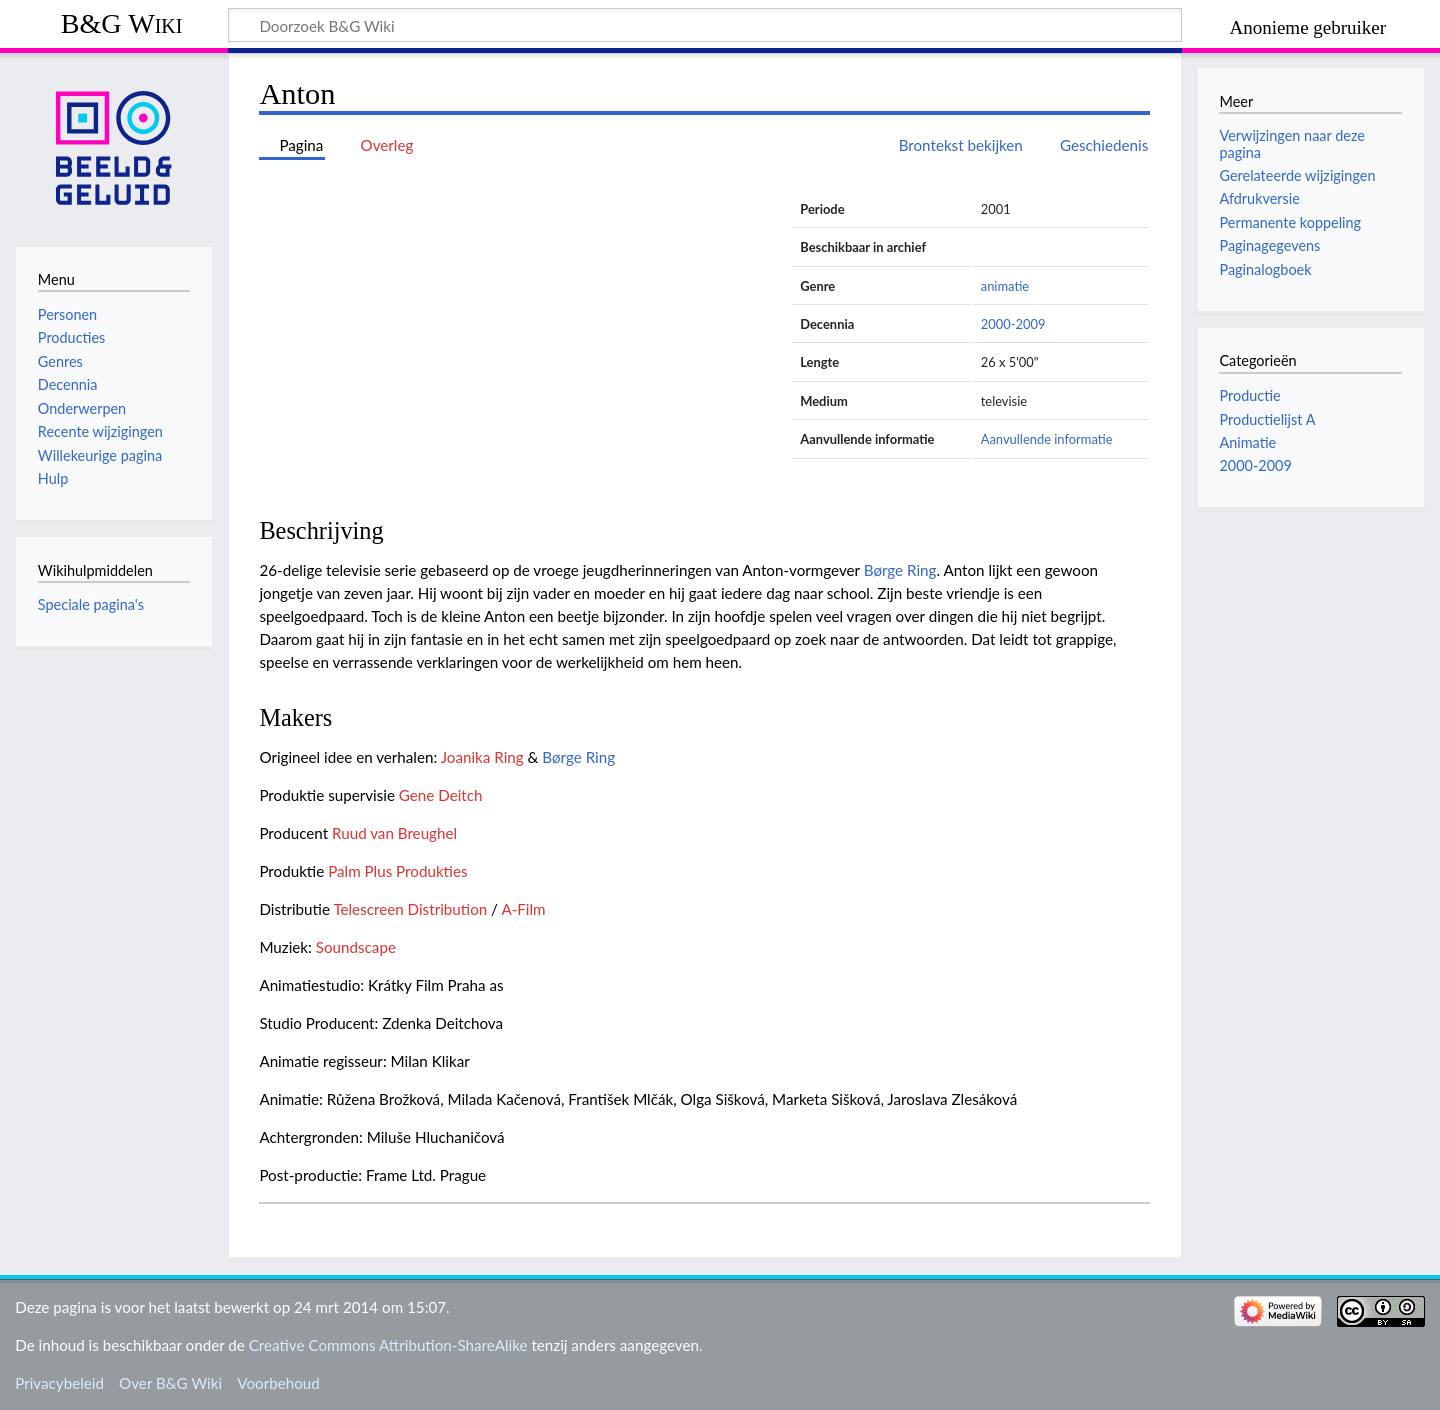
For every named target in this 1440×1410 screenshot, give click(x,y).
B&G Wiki (122, 23)
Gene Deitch (441, 795)
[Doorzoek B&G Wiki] (705, 25)
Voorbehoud (278, 1383)
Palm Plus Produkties (397, 871)
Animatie (1247, 442)
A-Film (523, 909)
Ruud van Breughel (394, 833)
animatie (1005, 286)
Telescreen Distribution (410, 909)
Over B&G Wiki (170, 1383)
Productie (1249, 395)
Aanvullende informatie (1047, 439)
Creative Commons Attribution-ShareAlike (388, 1345)
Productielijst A (1267, 419)
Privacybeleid (59, 1383)
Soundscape (356, 947)
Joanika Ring (482, 757)
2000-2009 (1013, 324)
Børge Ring (900, 570)
